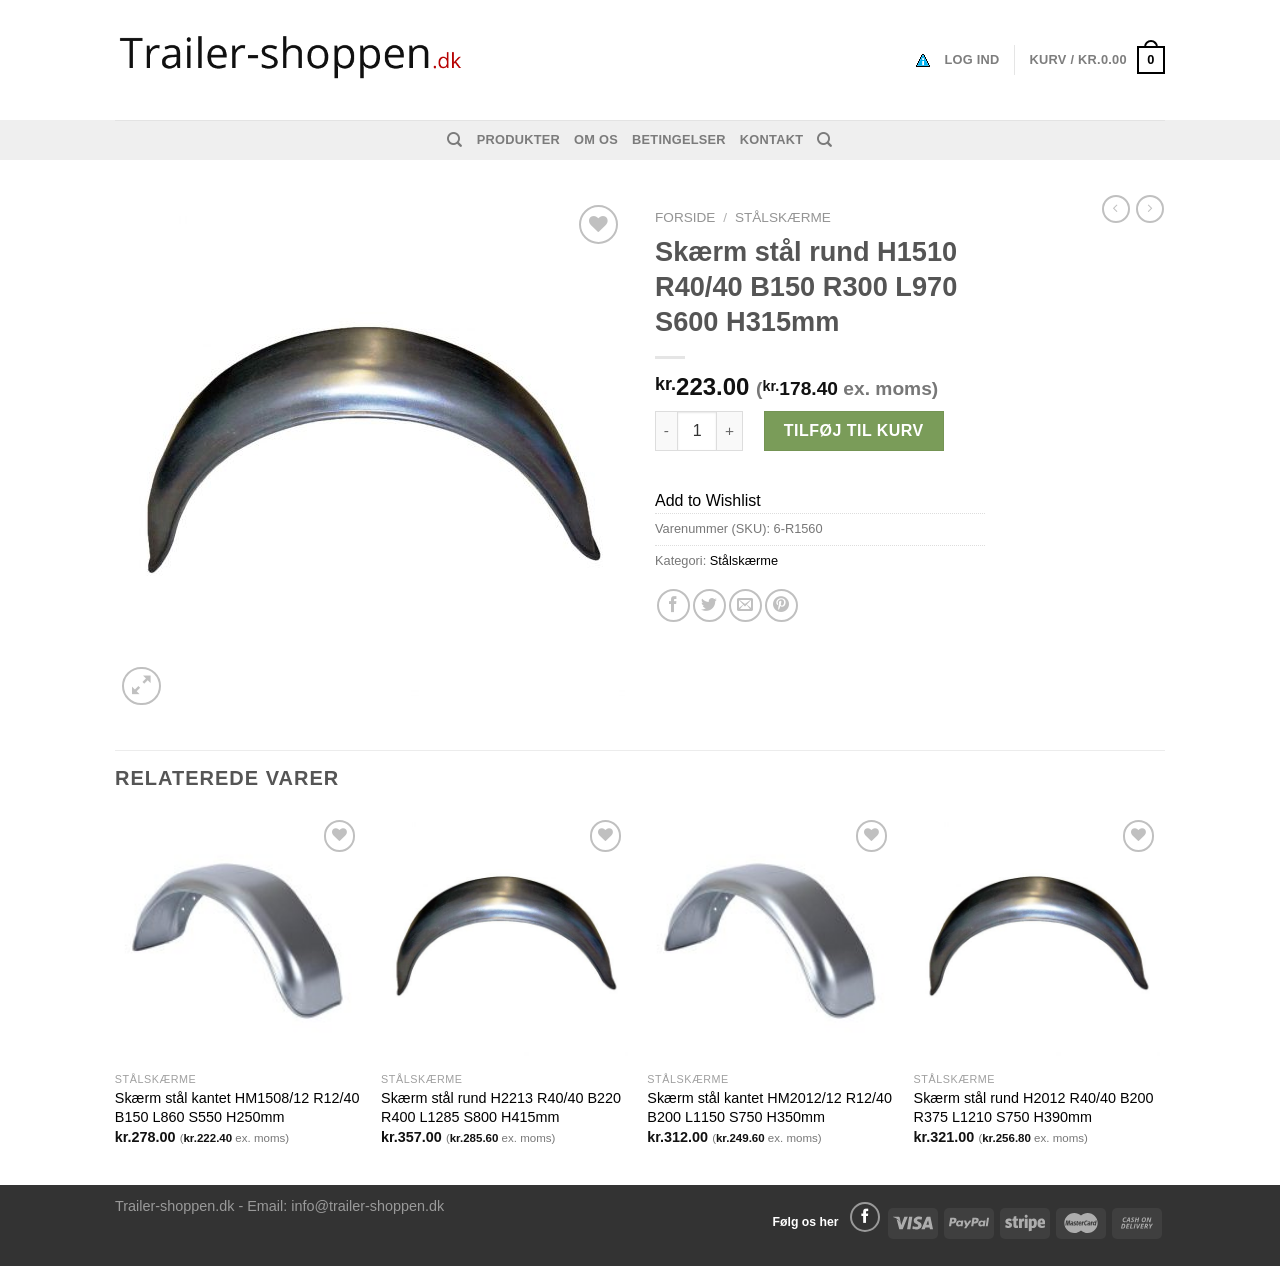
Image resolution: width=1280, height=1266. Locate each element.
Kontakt (771, 139)
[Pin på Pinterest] (781, 605)
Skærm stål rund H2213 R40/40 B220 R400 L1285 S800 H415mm (501, 1107)
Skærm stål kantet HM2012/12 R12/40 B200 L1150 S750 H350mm (769, 1107)
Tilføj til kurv (854, 430)
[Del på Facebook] (673, 605)
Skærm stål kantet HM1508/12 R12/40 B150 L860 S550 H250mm (237, 1107)
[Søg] (454, 140)
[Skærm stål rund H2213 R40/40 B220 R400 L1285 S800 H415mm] (504, 938)
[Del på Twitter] (709, 605)
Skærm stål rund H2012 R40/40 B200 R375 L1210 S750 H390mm (1034, 1107)
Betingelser (679, 139)
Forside (685, 217)
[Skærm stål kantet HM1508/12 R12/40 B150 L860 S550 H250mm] (238, 938)
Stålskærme (783, 217)
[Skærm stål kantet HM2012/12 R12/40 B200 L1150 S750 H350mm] (770, 938)
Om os (596, 139)
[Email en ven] (745, 605)
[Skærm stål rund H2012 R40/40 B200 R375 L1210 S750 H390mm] (1037, 938)
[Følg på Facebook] (865, 1217)
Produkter (518, 139)
